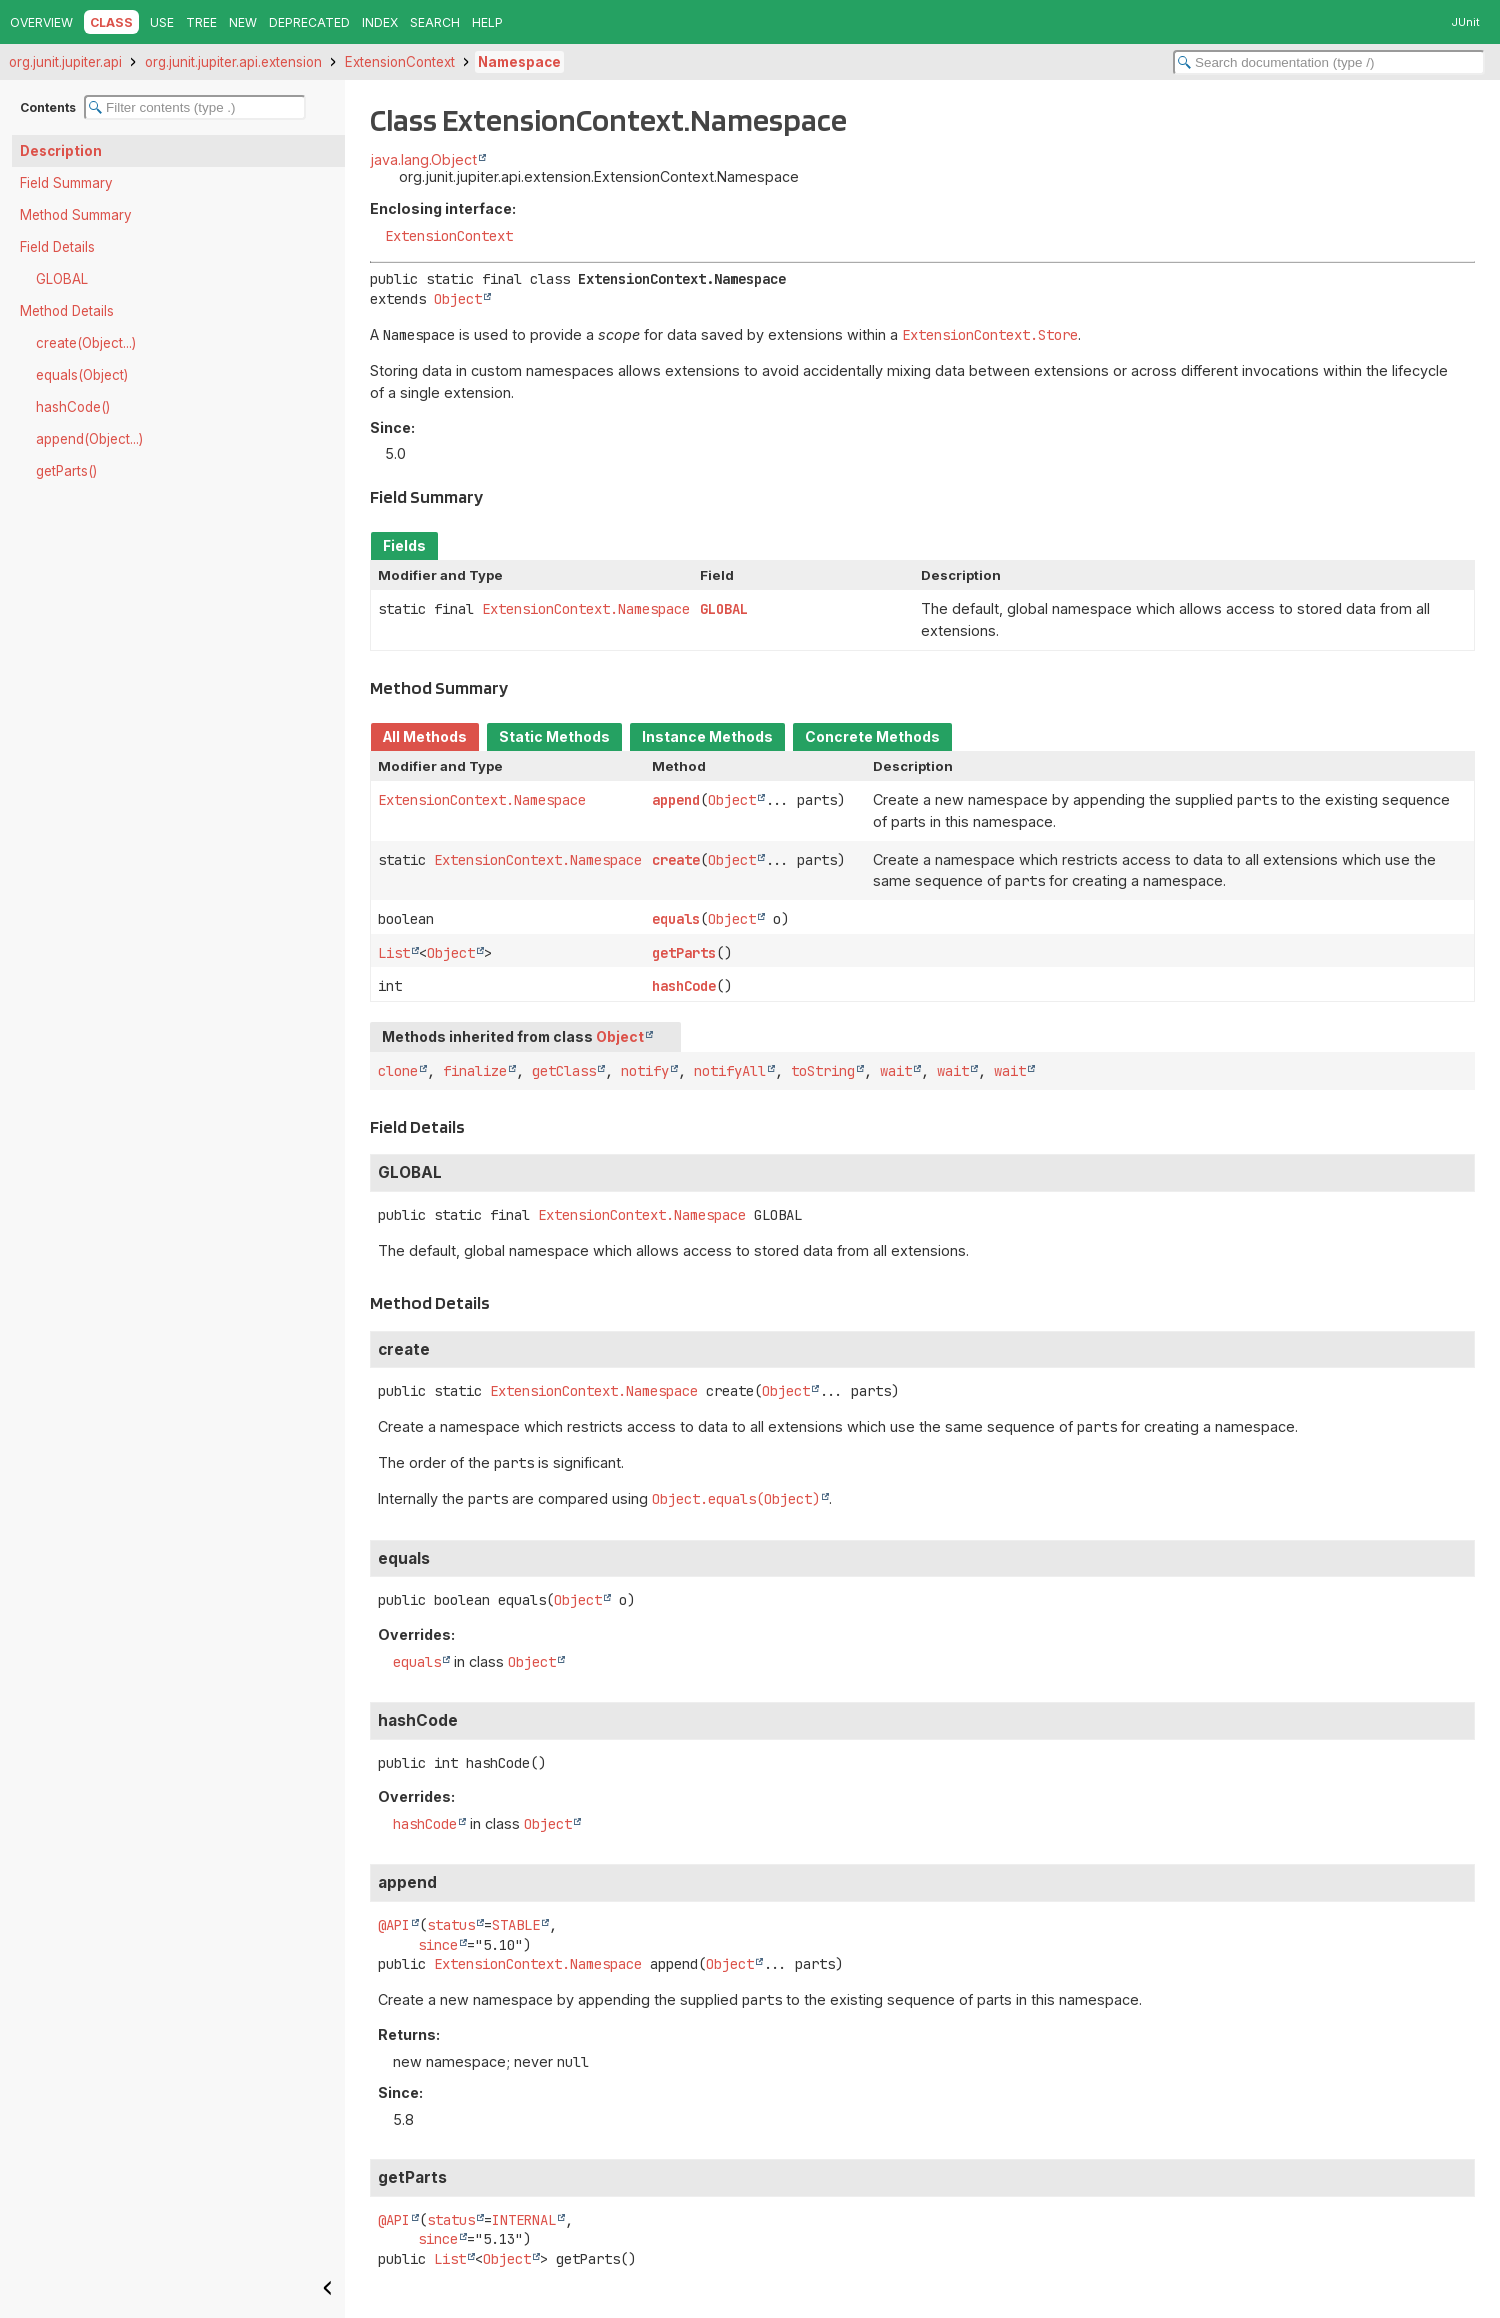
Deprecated (309, 22)
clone (398, 1071)
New (243, 22)
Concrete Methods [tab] (872, 737)
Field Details (57, 247)
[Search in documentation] (1329, 62)
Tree (201, 22)
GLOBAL (62, 279)
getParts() (66, 471)
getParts (684, 953)
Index (380, 22)
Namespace (519, 62)
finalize (475, 1071)
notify (645, 1071)
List (394, 953)
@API (394, 1925)
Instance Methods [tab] (707, 737)
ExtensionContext (400, 62)
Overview (41, 22)
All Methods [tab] (425, 737)
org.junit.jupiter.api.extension (233, 62)
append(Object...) (89, 439)
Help (487, 22)
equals (676, 919)
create (676, 860)
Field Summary (66, 183)
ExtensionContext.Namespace (586, 609)
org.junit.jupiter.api (65, 62)
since (438, 1945)
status (451, 1925)
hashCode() (73, 407)
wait (896, 1071)
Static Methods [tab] (554, 737)
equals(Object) (82, 375)
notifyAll (730, 1071)
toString (823, 1071)
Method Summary (76, 215)
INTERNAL (524, 2220)
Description (61, 151)
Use (162, 22)
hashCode (684, 986)
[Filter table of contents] (195, 107)
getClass (564, 1071)
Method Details (67, 311)
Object (458, 299)
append (676, 800)
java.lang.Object (423, 159)
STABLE (516, 1925)
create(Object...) (86, 343)
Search (435, 22)
